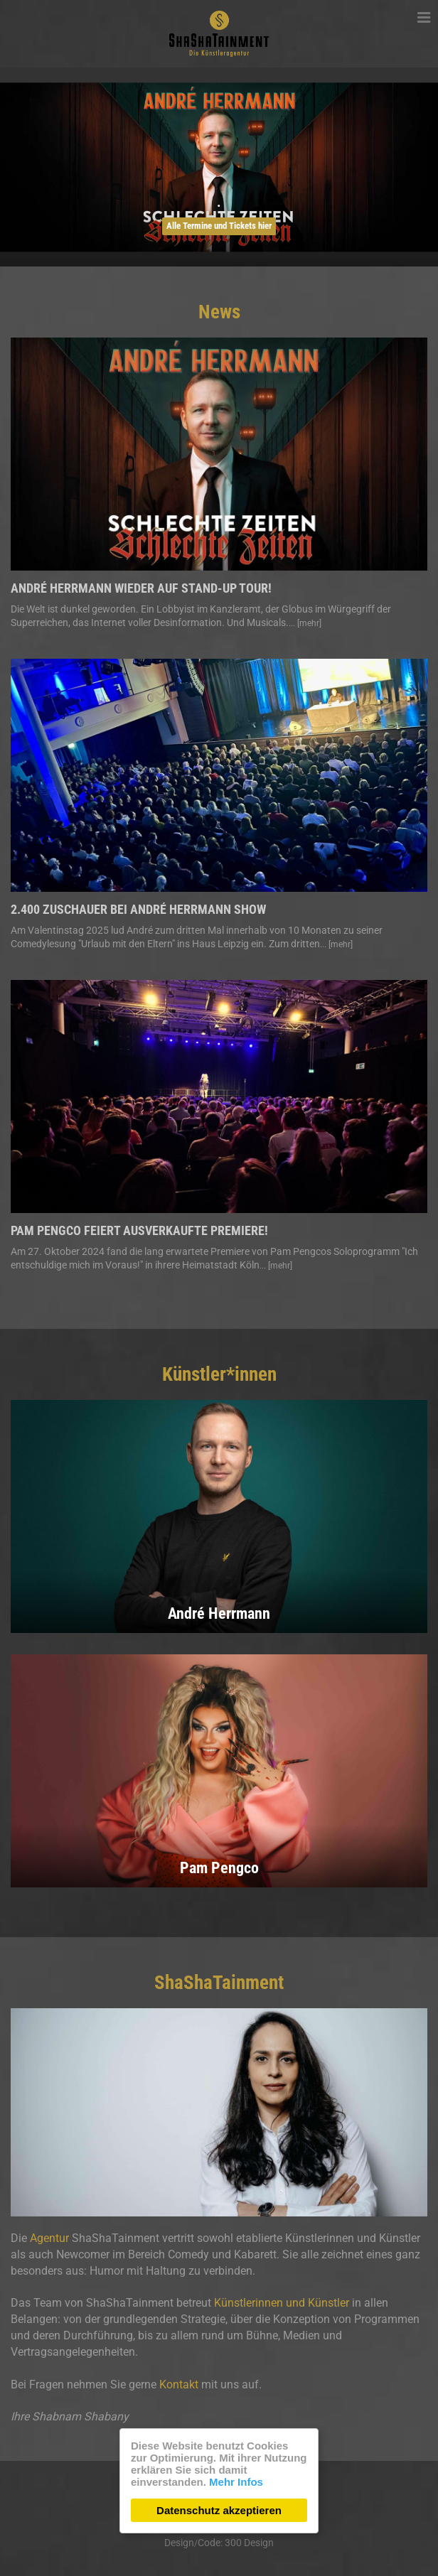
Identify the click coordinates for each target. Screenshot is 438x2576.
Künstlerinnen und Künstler (281, 2303)
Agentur (49, 2238)
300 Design (249, 2543)
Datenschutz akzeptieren (219, 2510)
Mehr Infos (236, 2482)
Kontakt (178, 2384)
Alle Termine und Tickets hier (219, 225)
